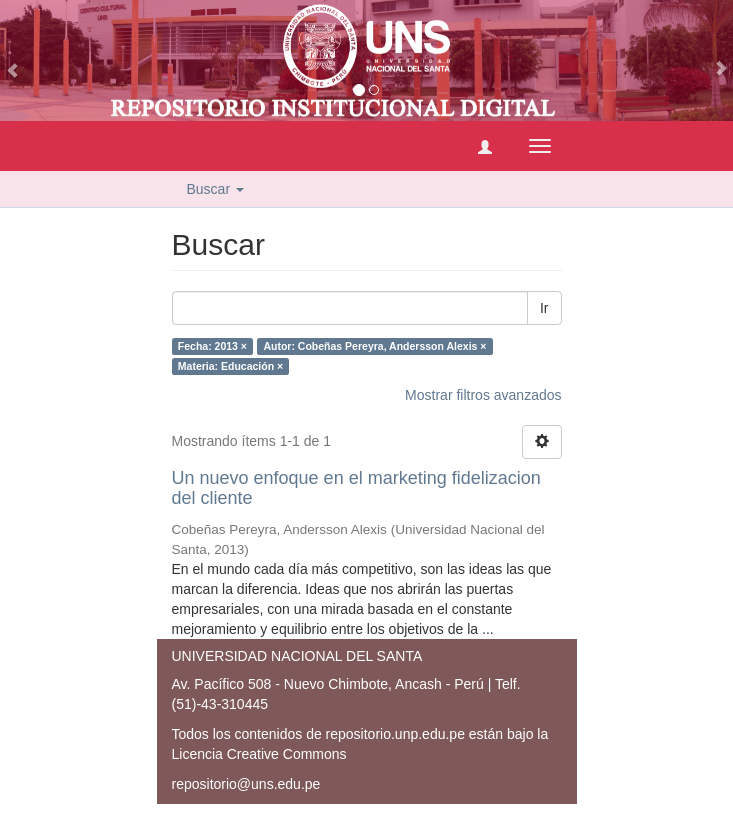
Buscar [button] (215, 189)
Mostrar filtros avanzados (483, 395)
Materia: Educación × (230, 366)
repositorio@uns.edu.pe (246, 784)
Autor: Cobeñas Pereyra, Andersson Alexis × (374, 346)
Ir (544, 308)
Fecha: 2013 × (212, 346)
